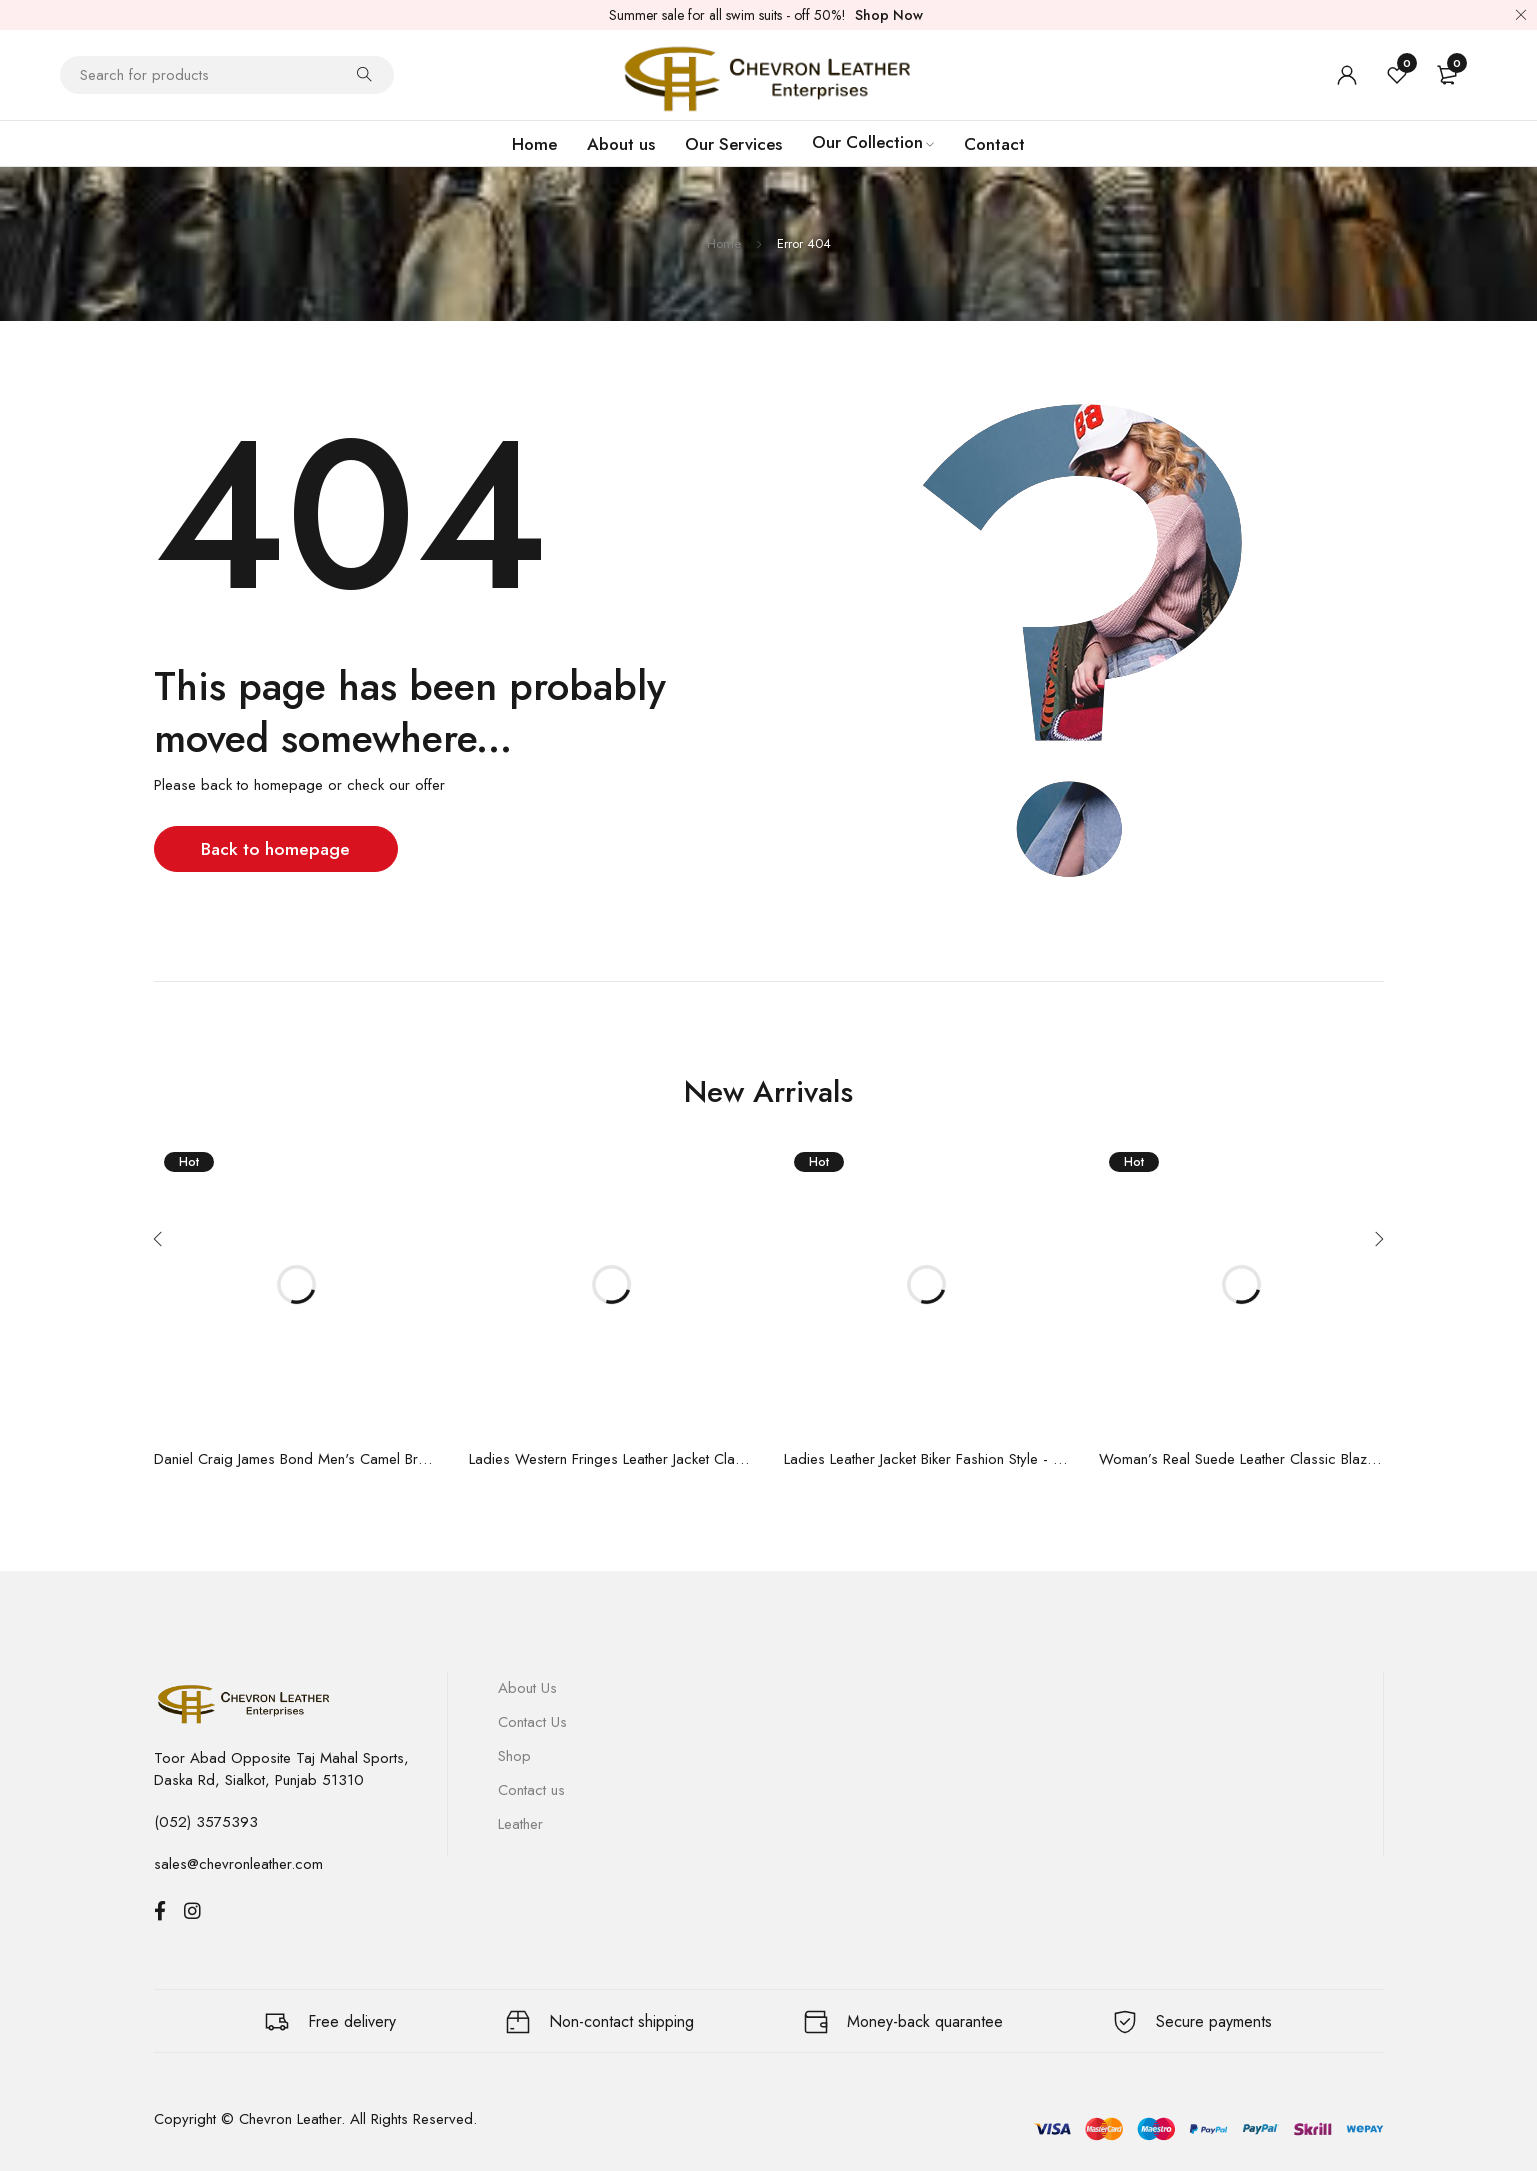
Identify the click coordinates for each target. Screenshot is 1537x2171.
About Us (527, 1688)
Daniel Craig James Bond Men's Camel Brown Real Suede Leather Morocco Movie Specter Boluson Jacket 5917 (296, 1459)
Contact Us (532, 1722)
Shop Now (889, 15)
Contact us (531, 1790)
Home (724, 243)
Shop (514, 1756)
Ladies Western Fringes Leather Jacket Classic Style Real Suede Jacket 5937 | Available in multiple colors (611, 1459)
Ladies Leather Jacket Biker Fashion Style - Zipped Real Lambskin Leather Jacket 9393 (926, 1459)
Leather (520, 1824)
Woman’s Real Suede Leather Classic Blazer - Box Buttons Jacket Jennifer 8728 (1241, 1459)
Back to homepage (278, 848)
